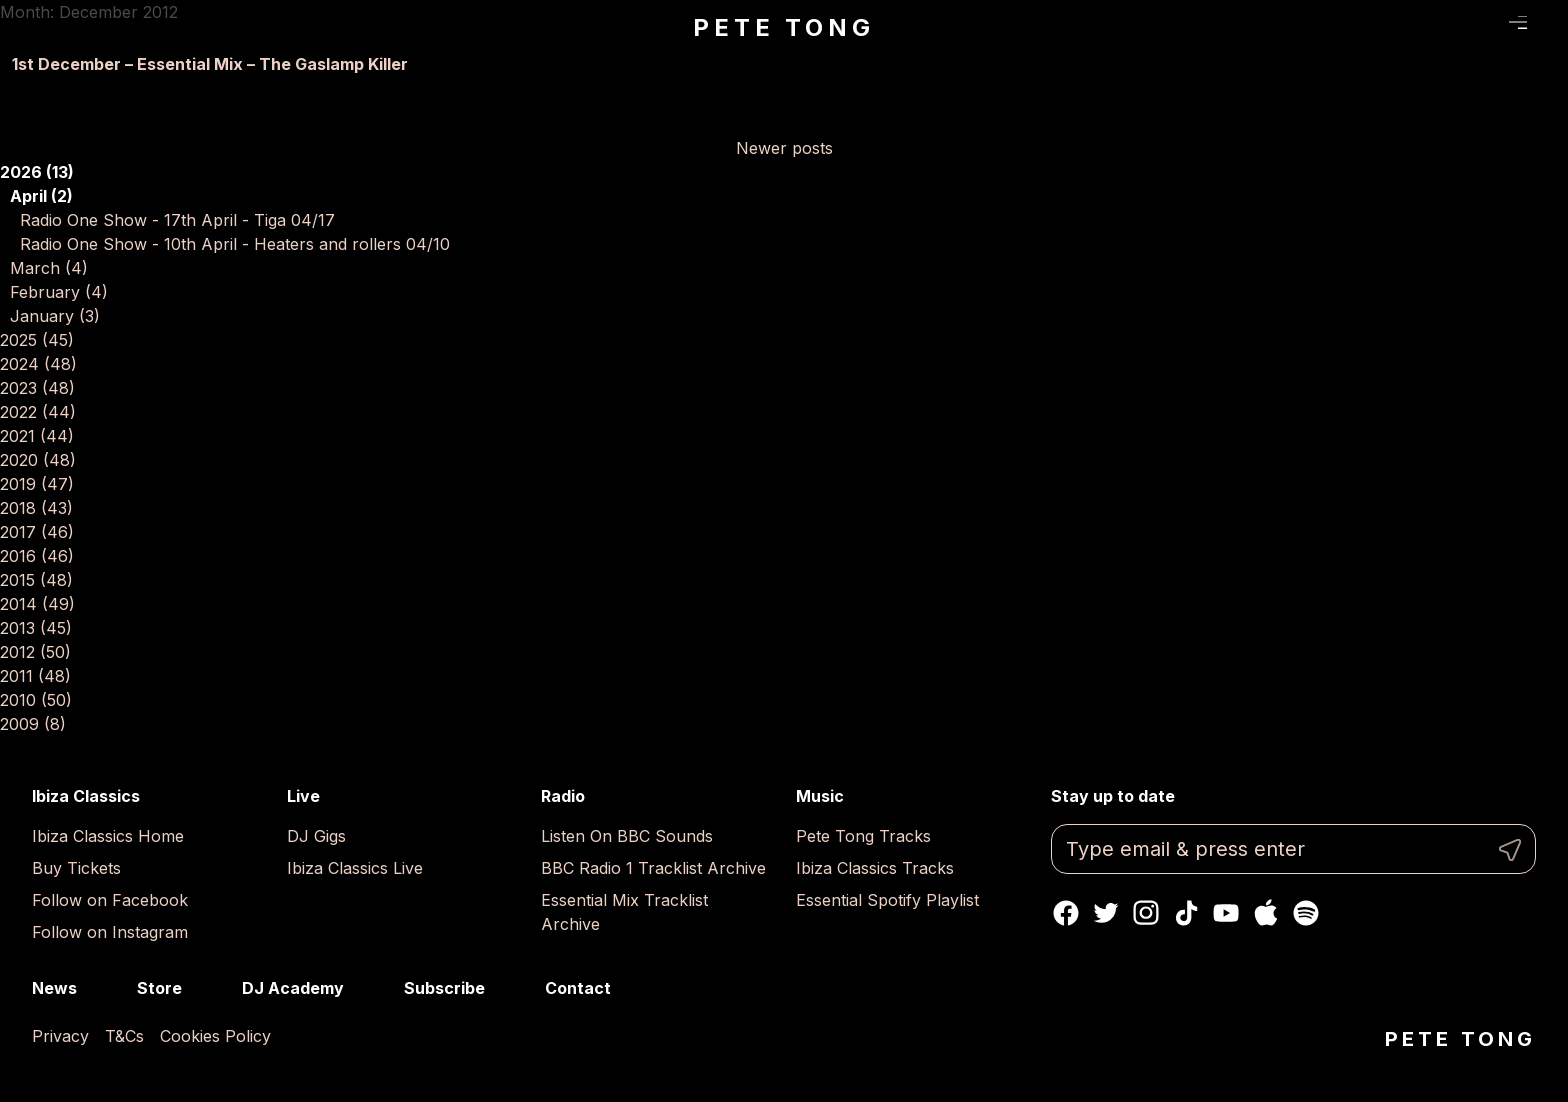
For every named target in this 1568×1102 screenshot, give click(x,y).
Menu (1518, 23)
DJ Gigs (316, 836)
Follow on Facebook (110, 900)
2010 (36, 700)
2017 (37, 532)
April (41, 196)
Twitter (1106, 913)
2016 (37, 556)
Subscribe (444, 988)
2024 (38, 364)
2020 (38, 460)
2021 (37, 436)
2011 (35, 676)
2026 (37, 172)
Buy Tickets (76, 868)
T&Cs (124, 1036)
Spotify (1306, 913)
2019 (37, 484)
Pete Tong (783, 27)
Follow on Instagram (110, 932)
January (55, 316)
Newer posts (784, 148)
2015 (36, 580)
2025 (37, 340)
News (54, 988)
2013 (36, 628)
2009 (33, 724)
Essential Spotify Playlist (887, 900)
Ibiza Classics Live (355, 868)
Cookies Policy (215, 1036)
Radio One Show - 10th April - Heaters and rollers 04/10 (235, 244)
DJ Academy (293, 988)
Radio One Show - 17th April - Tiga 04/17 (177, 220)
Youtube (1226, 913)
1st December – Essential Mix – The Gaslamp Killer (210, 64)
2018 (36, 508)
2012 (35, 652)
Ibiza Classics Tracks (875, 868)
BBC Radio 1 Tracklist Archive (653, 868)
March (49, 268)
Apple (1266, 913)
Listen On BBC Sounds (627, 836)
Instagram (1146, 913)
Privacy (60, 1036)
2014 (37, 604)
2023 (37, 388)
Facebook (1066, 913)
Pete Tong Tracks (863, 836)
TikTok (1186, 913)
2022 (38, 412)
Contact (578, 988)
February (59, 292)
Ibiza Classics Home (108, 836)
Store (159, 988)
